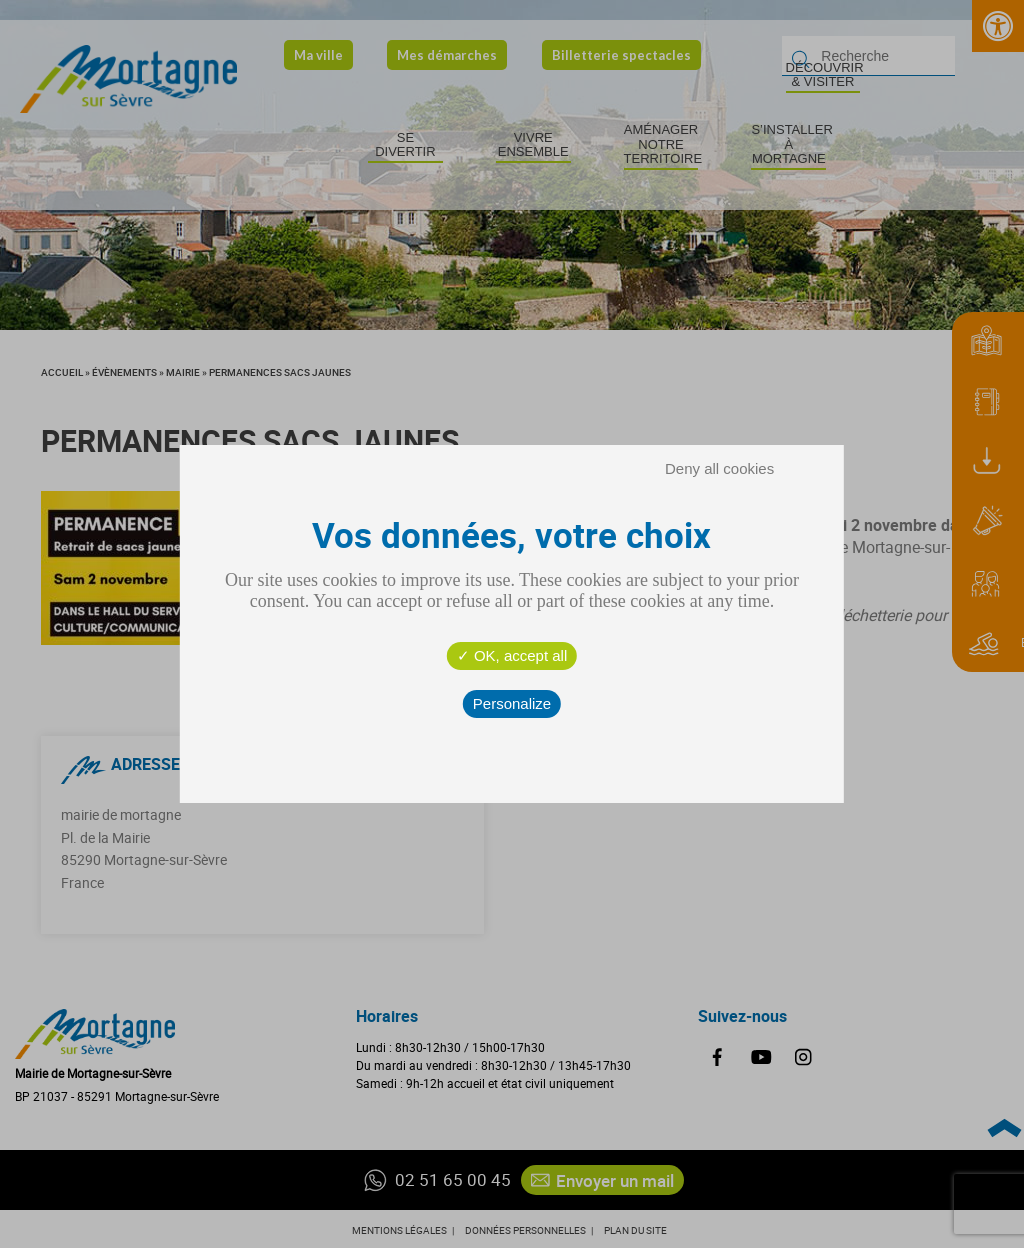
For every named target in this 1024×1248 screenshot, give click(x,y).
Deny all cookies (719, 468)
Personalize (512, 703)
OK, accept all (512, 655)
